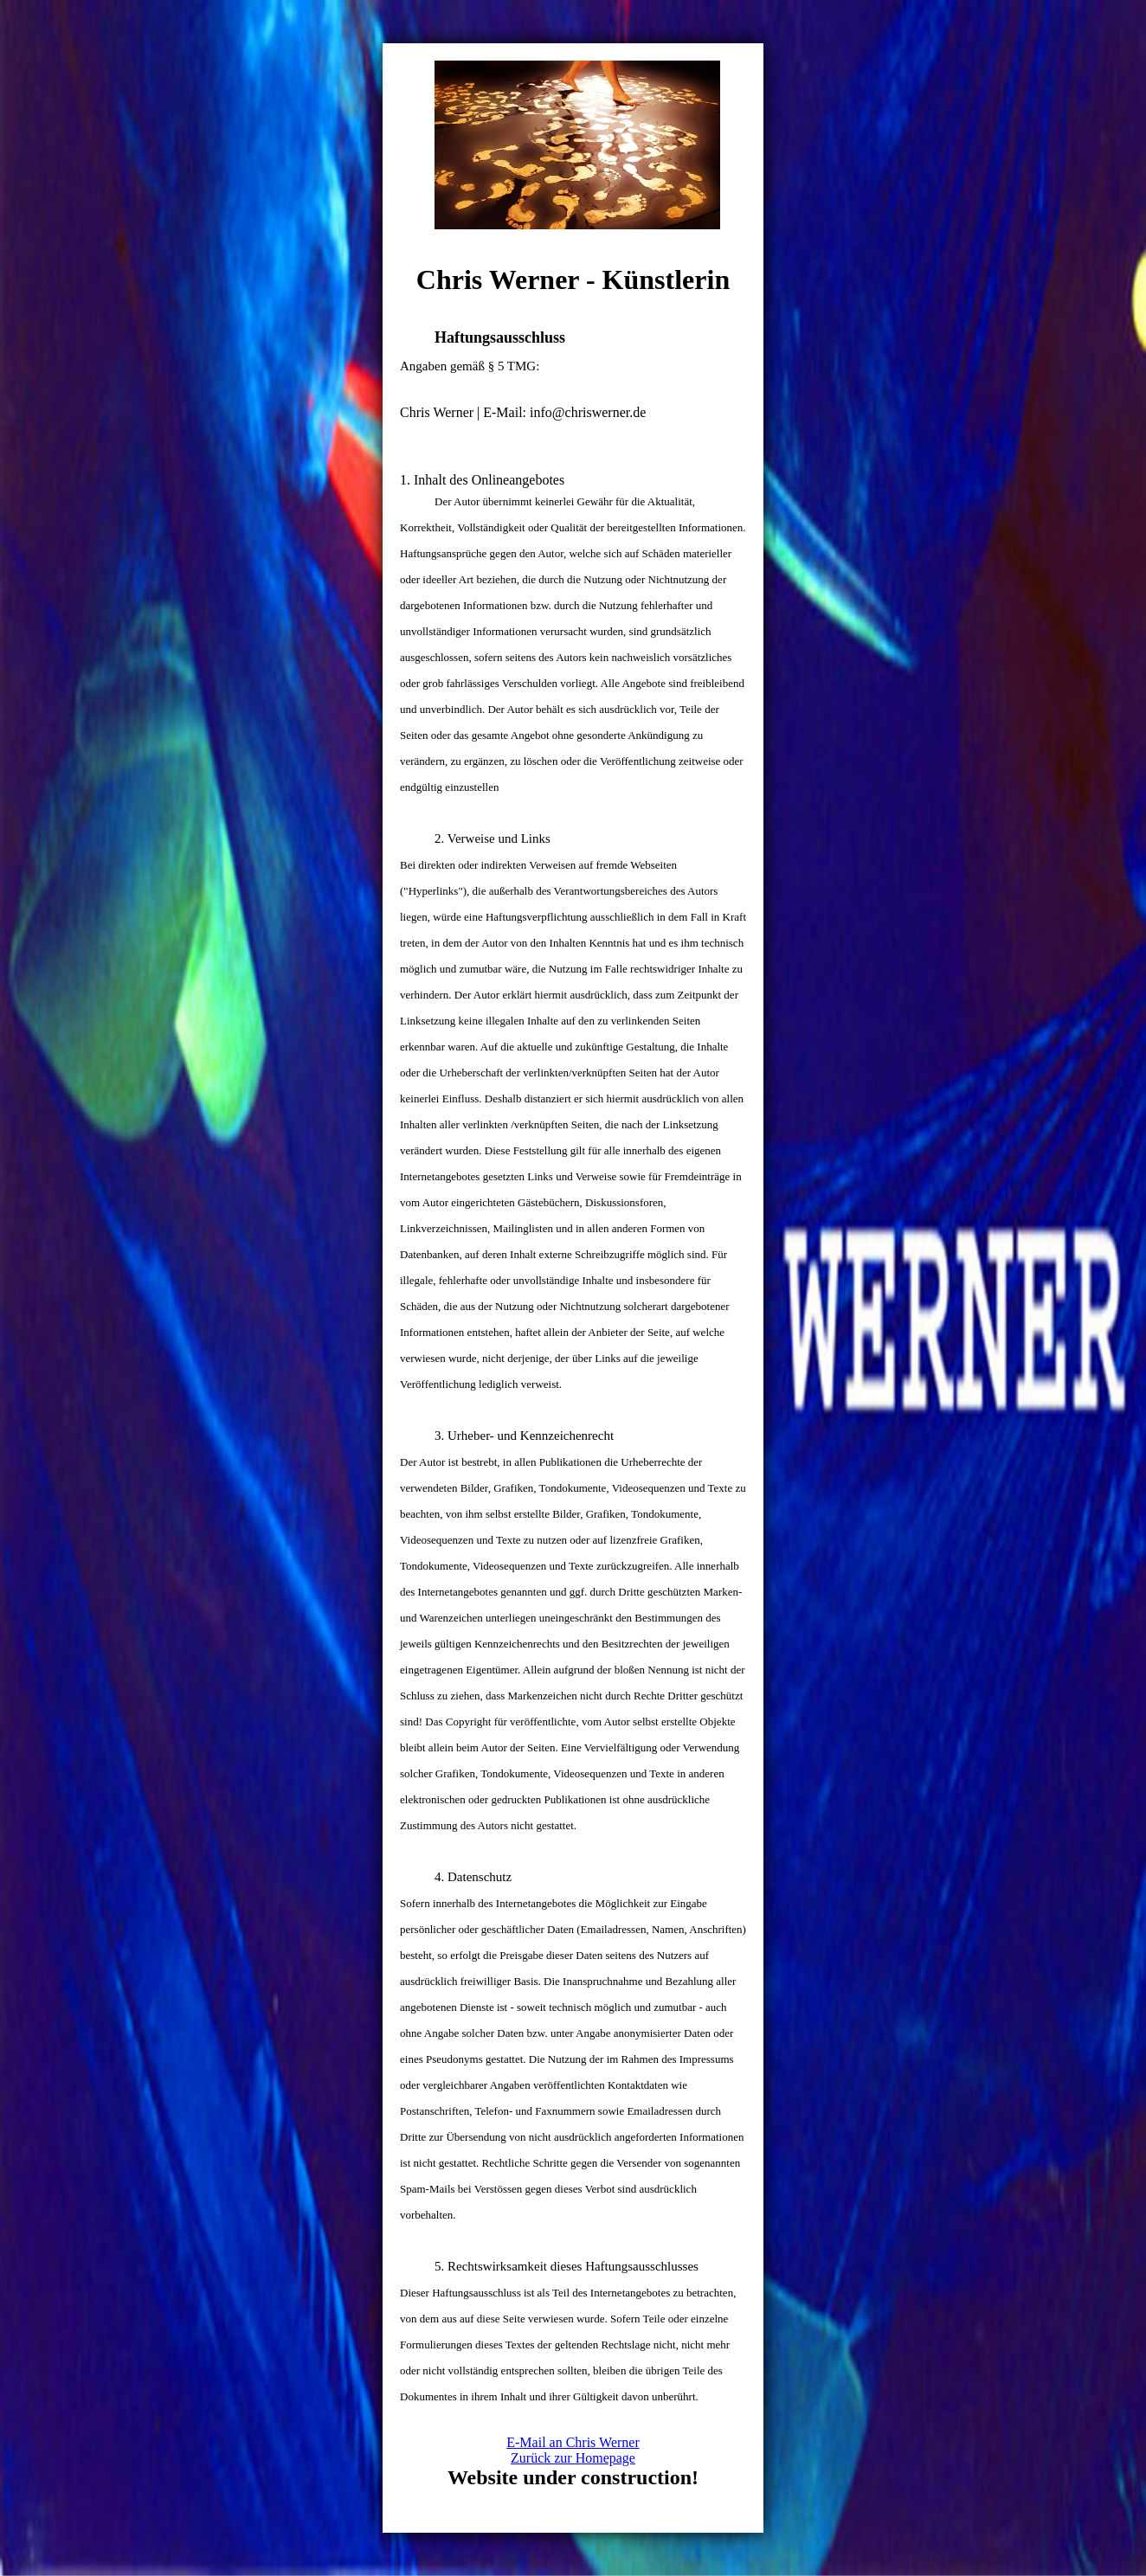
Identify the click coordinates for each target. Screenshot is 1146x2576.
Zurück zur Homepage (573, 2458)
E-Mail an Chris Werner (572, 2442)
